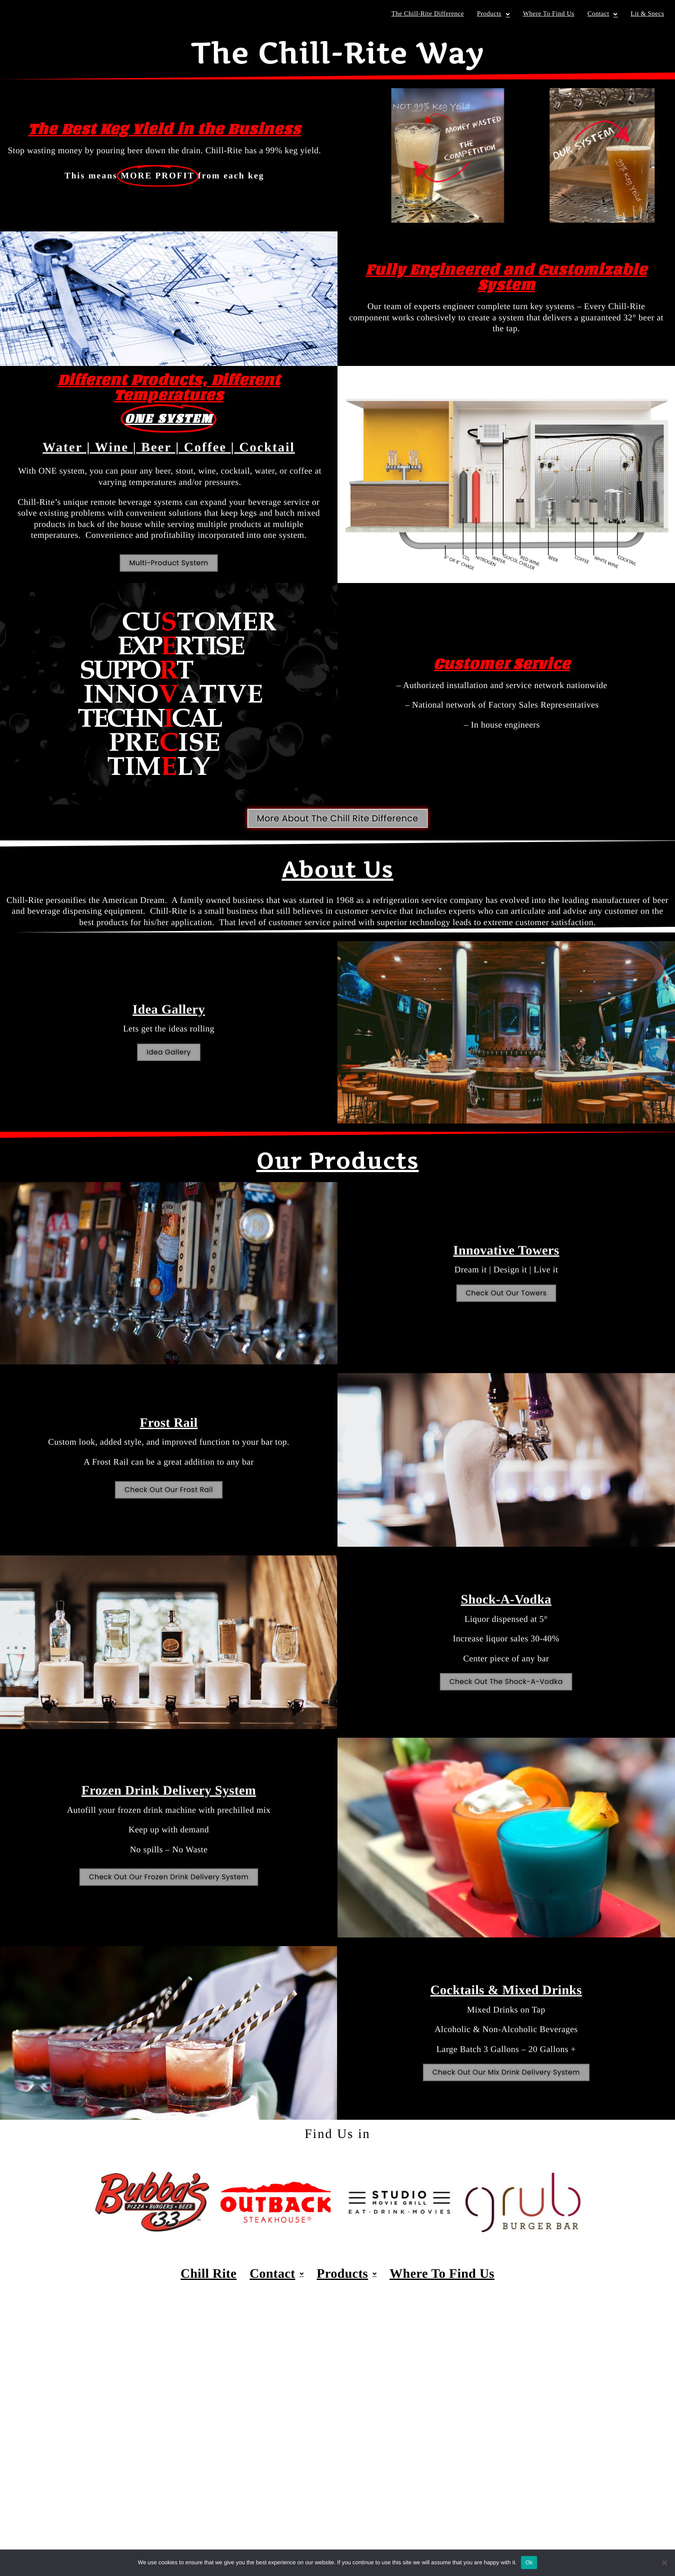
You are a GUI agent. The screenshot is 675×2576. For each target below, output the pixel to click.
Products (493, 13)
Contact (602, 13)
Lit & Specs (647, 13)
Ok (529, 2562)
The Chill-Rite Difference (427, 13)
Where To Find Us (548, 13)
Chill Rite (208, 2273)
